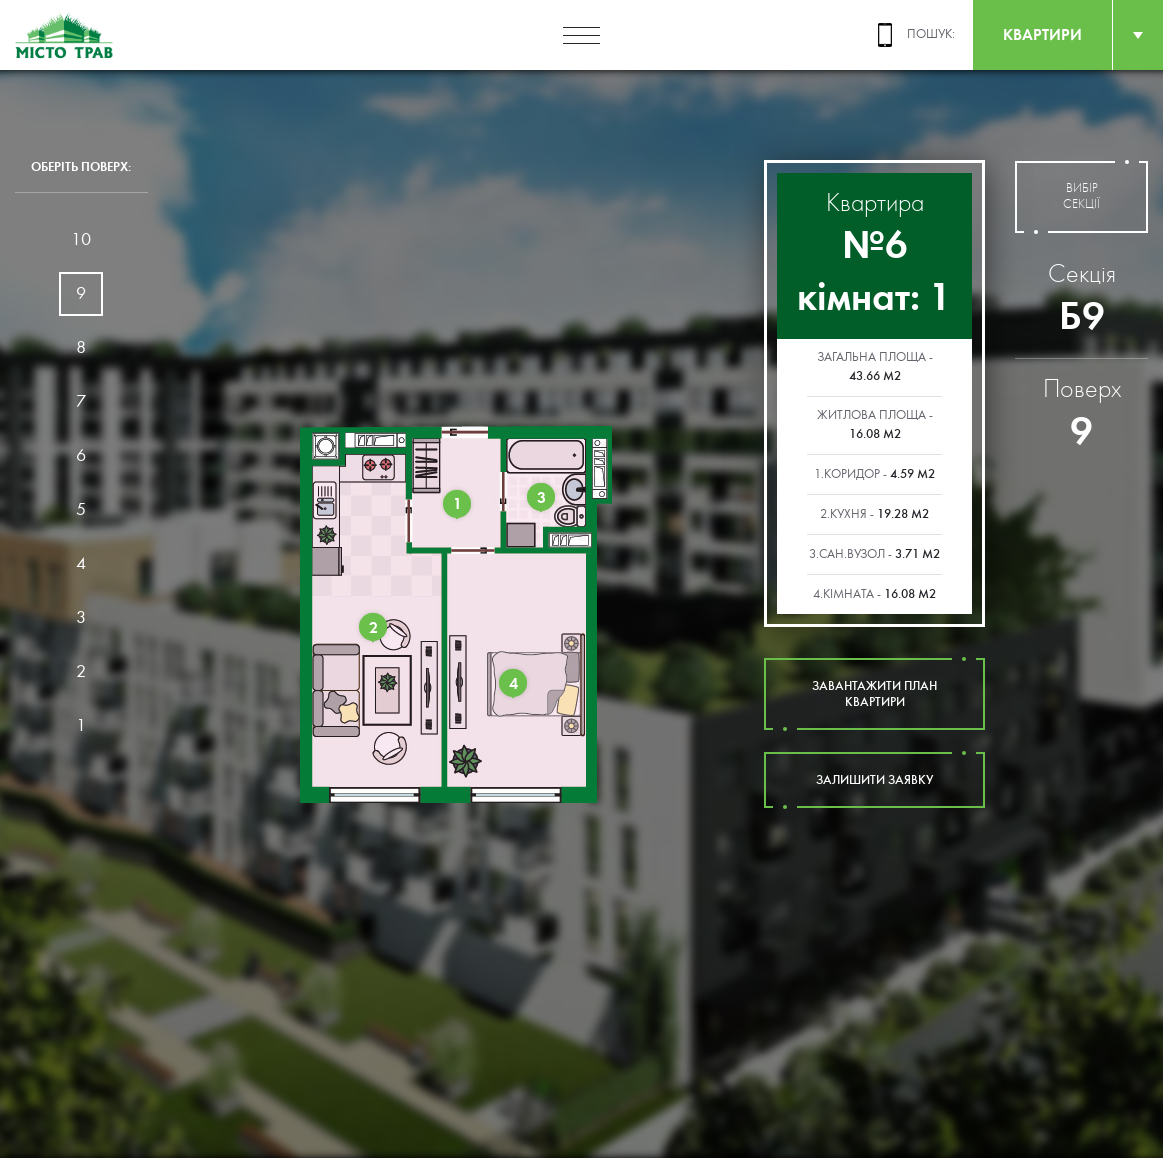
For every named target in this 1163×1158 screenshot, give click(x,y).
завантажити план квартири (874, 694)
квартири (1042, 34)
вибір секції (1081, 197)
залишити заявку (874, 780)
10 (81, 239)
